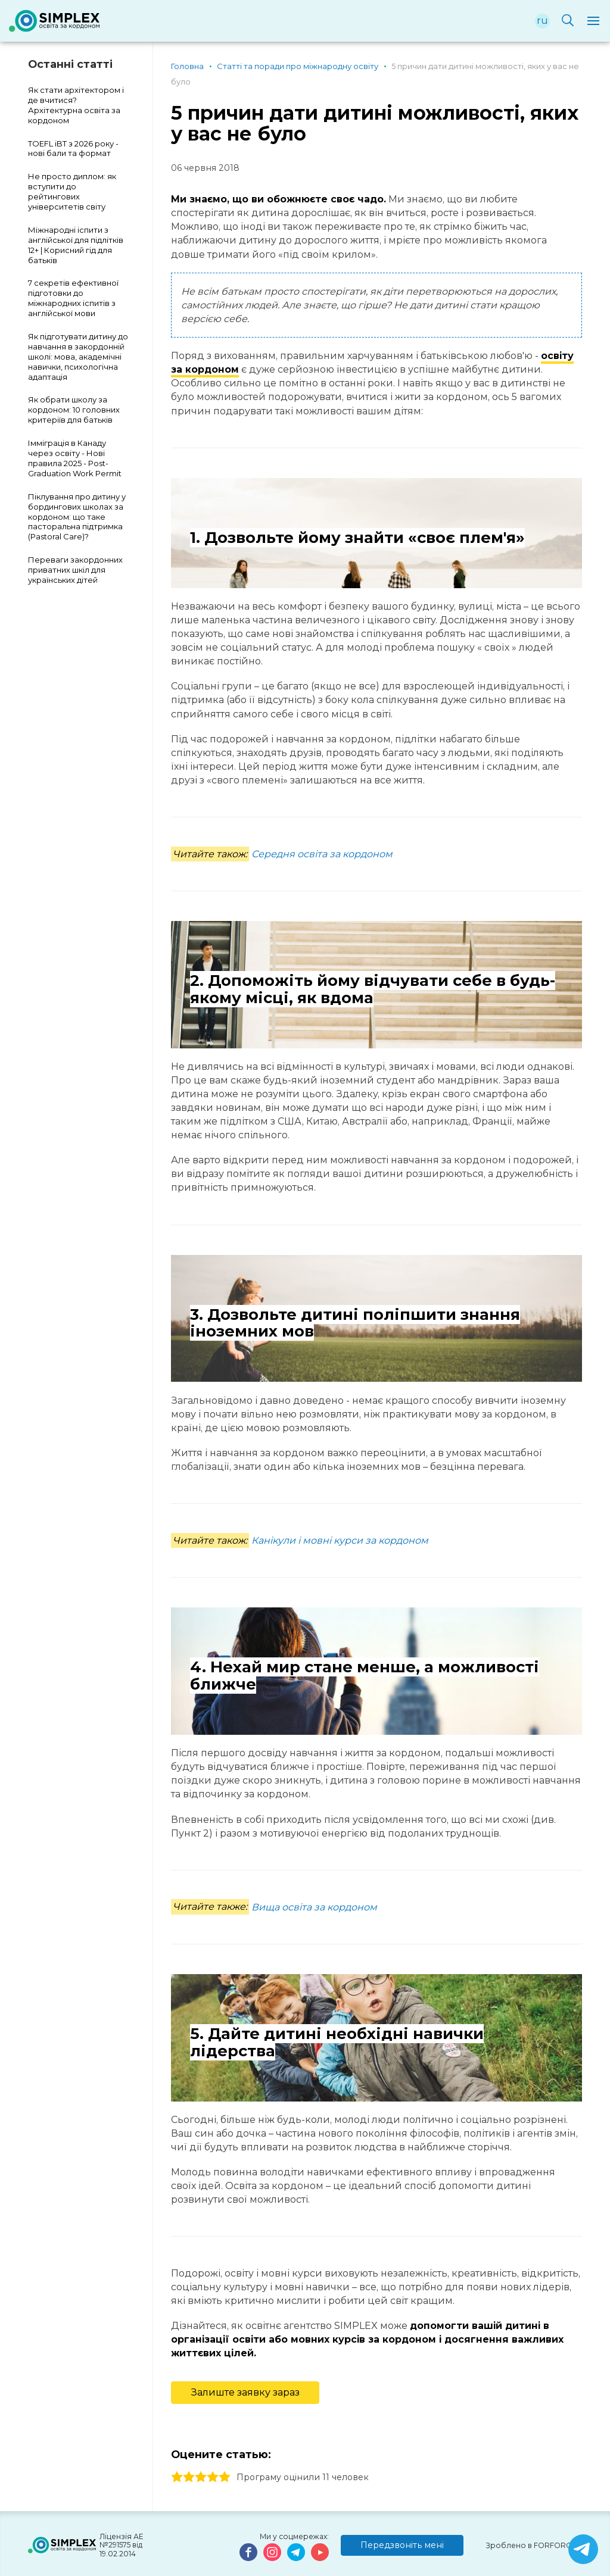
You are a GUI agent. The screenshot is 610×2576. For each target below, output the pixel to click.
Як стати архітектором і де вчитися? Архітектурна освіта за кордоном (76, 105)
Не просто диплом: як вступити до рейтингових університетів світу (72, 191)
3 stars (201, 2477)
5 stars (225, 2477)
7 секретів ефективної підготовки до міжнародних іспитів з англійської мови (73, 298)
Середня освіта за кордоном (322, 854)
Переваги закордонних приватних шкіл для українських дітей (75, 570)
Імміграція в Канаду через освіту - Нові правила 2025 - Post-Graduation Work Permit (75, 458)
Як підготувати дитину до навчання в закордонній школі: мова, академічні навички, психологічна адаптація (78, 357)
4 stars (213, 2477)
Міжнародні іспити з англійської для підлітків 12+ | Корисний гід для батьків (75, 245)
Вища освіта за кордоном (314, 1907)
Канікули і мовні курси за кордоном (339, 1540)
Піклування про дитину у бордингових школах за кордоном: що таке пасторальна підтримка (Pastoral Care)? (77, 517)
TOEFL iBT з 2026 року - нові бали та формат (73, 148)
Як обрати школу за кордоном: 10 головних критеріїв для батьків (74, 409)
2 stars (189, 2477)
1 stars (177, 2477)
